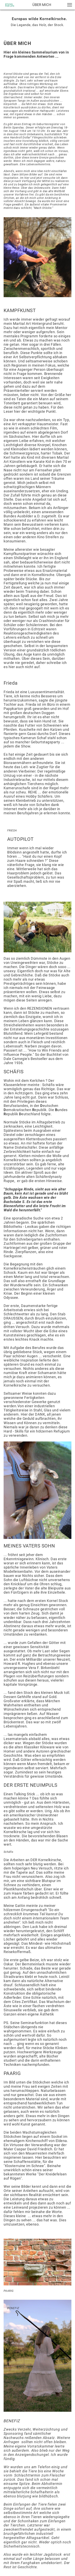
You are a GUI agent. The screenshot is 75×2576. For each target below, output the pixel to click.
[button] (69, 5)
